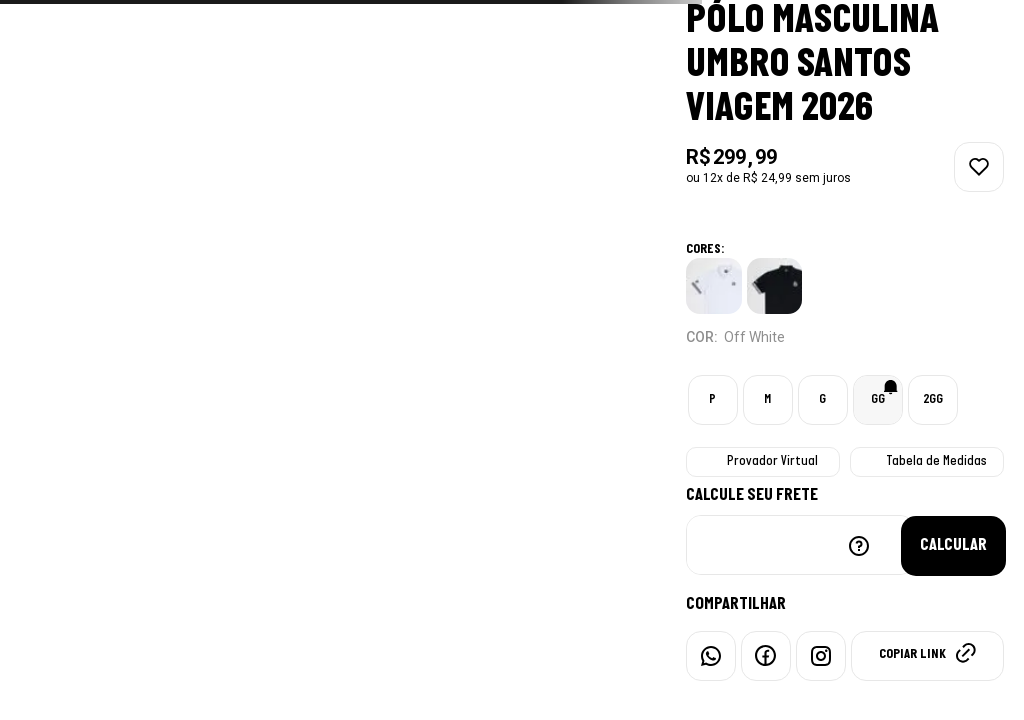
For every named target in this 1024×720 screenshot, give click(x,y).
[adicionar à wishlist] (979, 167)
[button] (713, 400)
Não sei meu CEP (859, 546)
